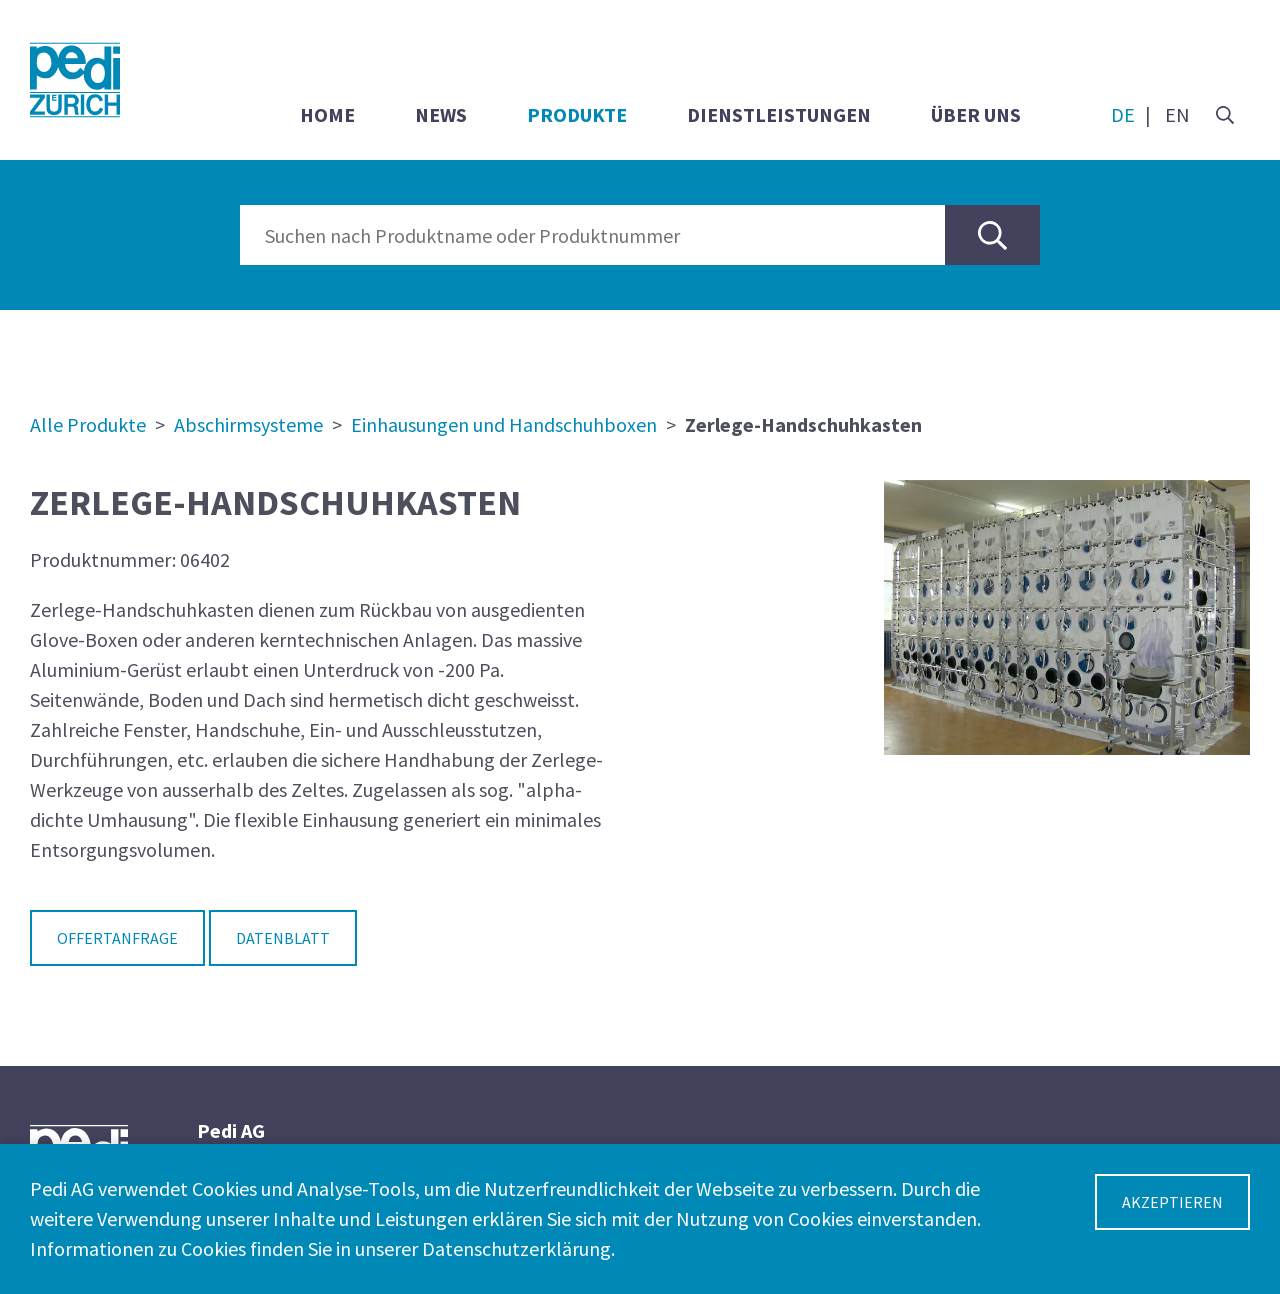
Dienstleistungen (779, 114)
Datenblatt (283, 938)
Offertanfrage (117, 938)
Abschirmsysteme (248, 424)
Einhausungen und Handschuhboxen (504, 424)
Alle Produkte (88, 424)
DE (1123, 114)
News (441, 114)
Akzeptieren (1172, 1202)
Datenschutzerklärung (516, 1248)
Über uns (976, 114)
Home (327, 114)
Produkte (577, 114)
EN (1177, 114)
